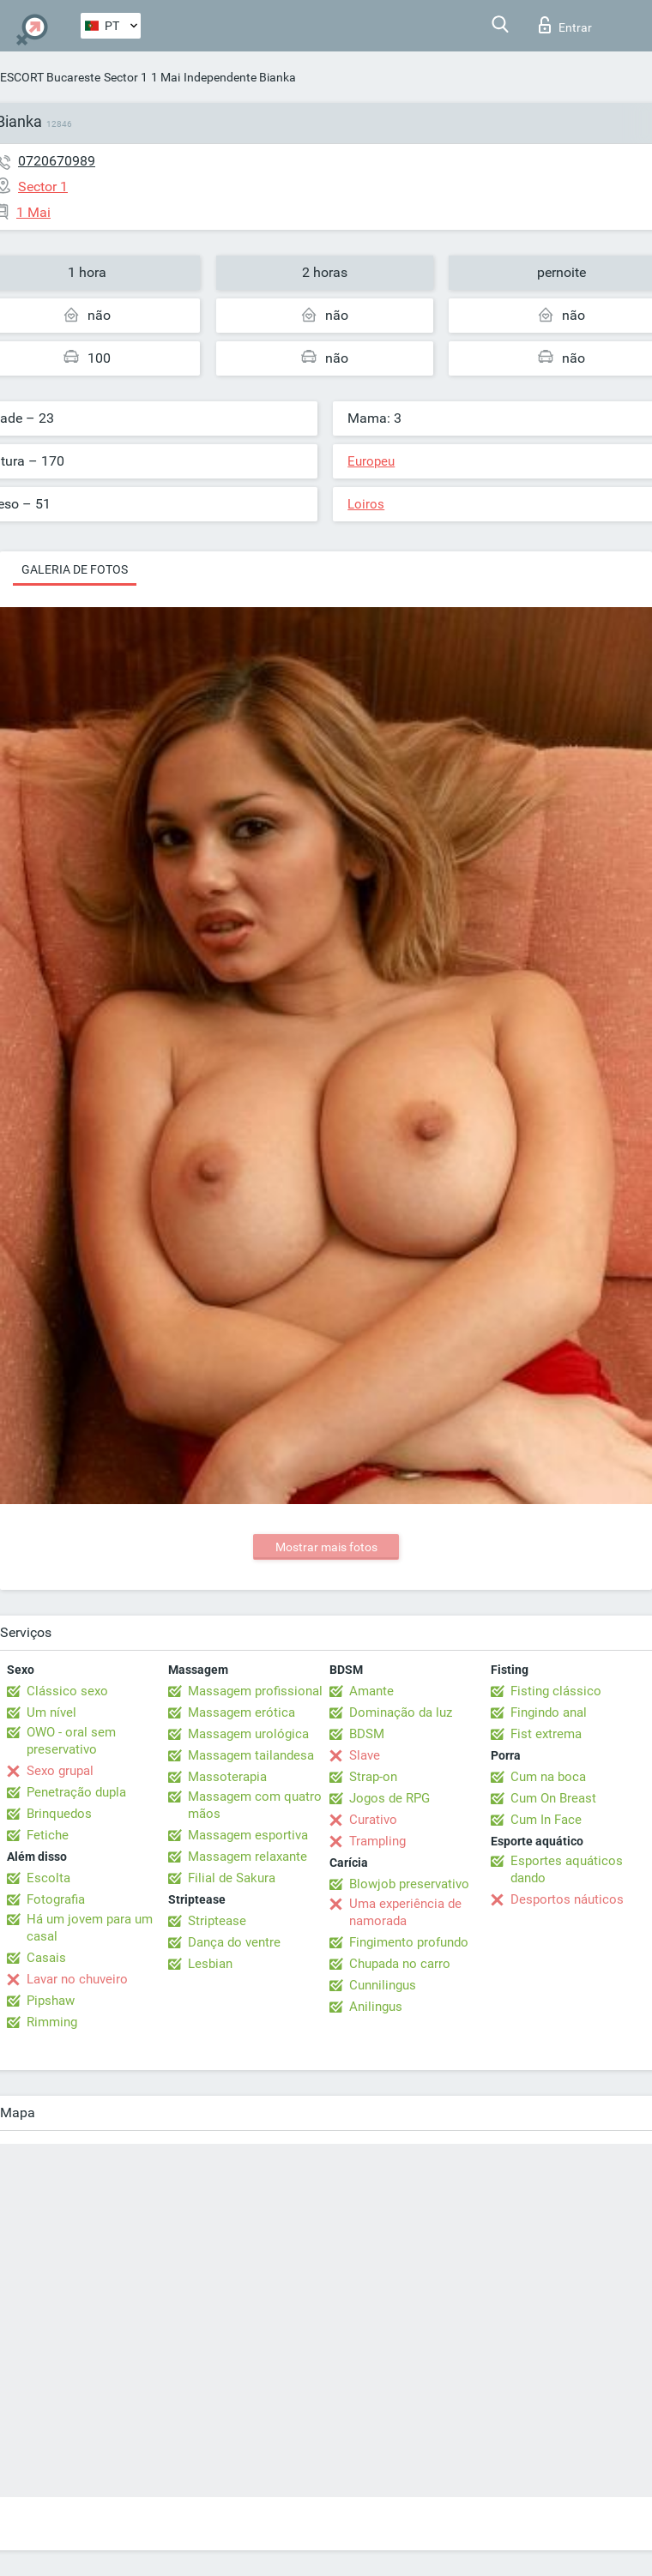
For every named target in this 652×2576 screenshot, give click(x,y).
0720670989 (56, 161)
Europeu (371, 461)
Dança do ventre (234, 1942)
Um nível (51, 1712)
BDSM (366, 1734)
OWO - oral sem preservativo (71, 1740)
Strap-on (373, 1777)
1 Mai (165, 77)
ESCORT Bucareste (50, 77)
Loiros (365, 504)
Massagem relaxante (247, 1856)
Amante (371, 1691)
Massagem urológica (248, 1734)
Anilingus (375, 2006)
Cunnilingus (382, 1985)
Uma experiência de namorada (405, 1912)
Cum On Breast (553, 1798)
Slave (364, 1755)
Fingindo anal (548, 1712)
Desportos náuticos (567, 1899)
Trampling (377, 1841)
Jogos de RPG (389, 1798)
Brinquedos (59, 1813)
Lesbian (210, 1963)
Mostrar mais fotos (326, 1547)
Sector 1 (126, 77)
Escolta (48, 1878)
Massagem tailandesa (251, 1755)
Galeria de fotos (74, 569)
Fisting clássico (555, 1691)
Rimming (52, 2022)
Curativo (373, 1819)
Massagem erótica (241, 1712)
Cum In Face (546, 1819)
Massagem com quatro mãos (255, 1805)
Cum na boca (548, 1777)
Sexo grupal (60, 1771)
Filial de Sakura (231, 1878)
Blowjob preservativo (409, 1884)
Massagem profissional (255, 1691)
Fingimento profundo (408, 1942)
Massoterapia (227, 1777)
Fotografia (56, 1899)
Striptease (217, 1921)
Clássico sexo (67, 1691)
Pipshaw (51, 2000)
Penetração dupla (76, 1792)
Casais (46, 1957)
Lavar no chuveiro (77, 1979)
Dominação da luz (400, 1712)
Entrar (565, 24)
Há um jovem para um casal (90, 1927)
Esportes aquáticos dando (566, 1869)
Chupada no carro (399, 1963)
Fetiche (48, 1835)
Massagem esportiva (248, 1835)
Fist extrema (546, 1734)
